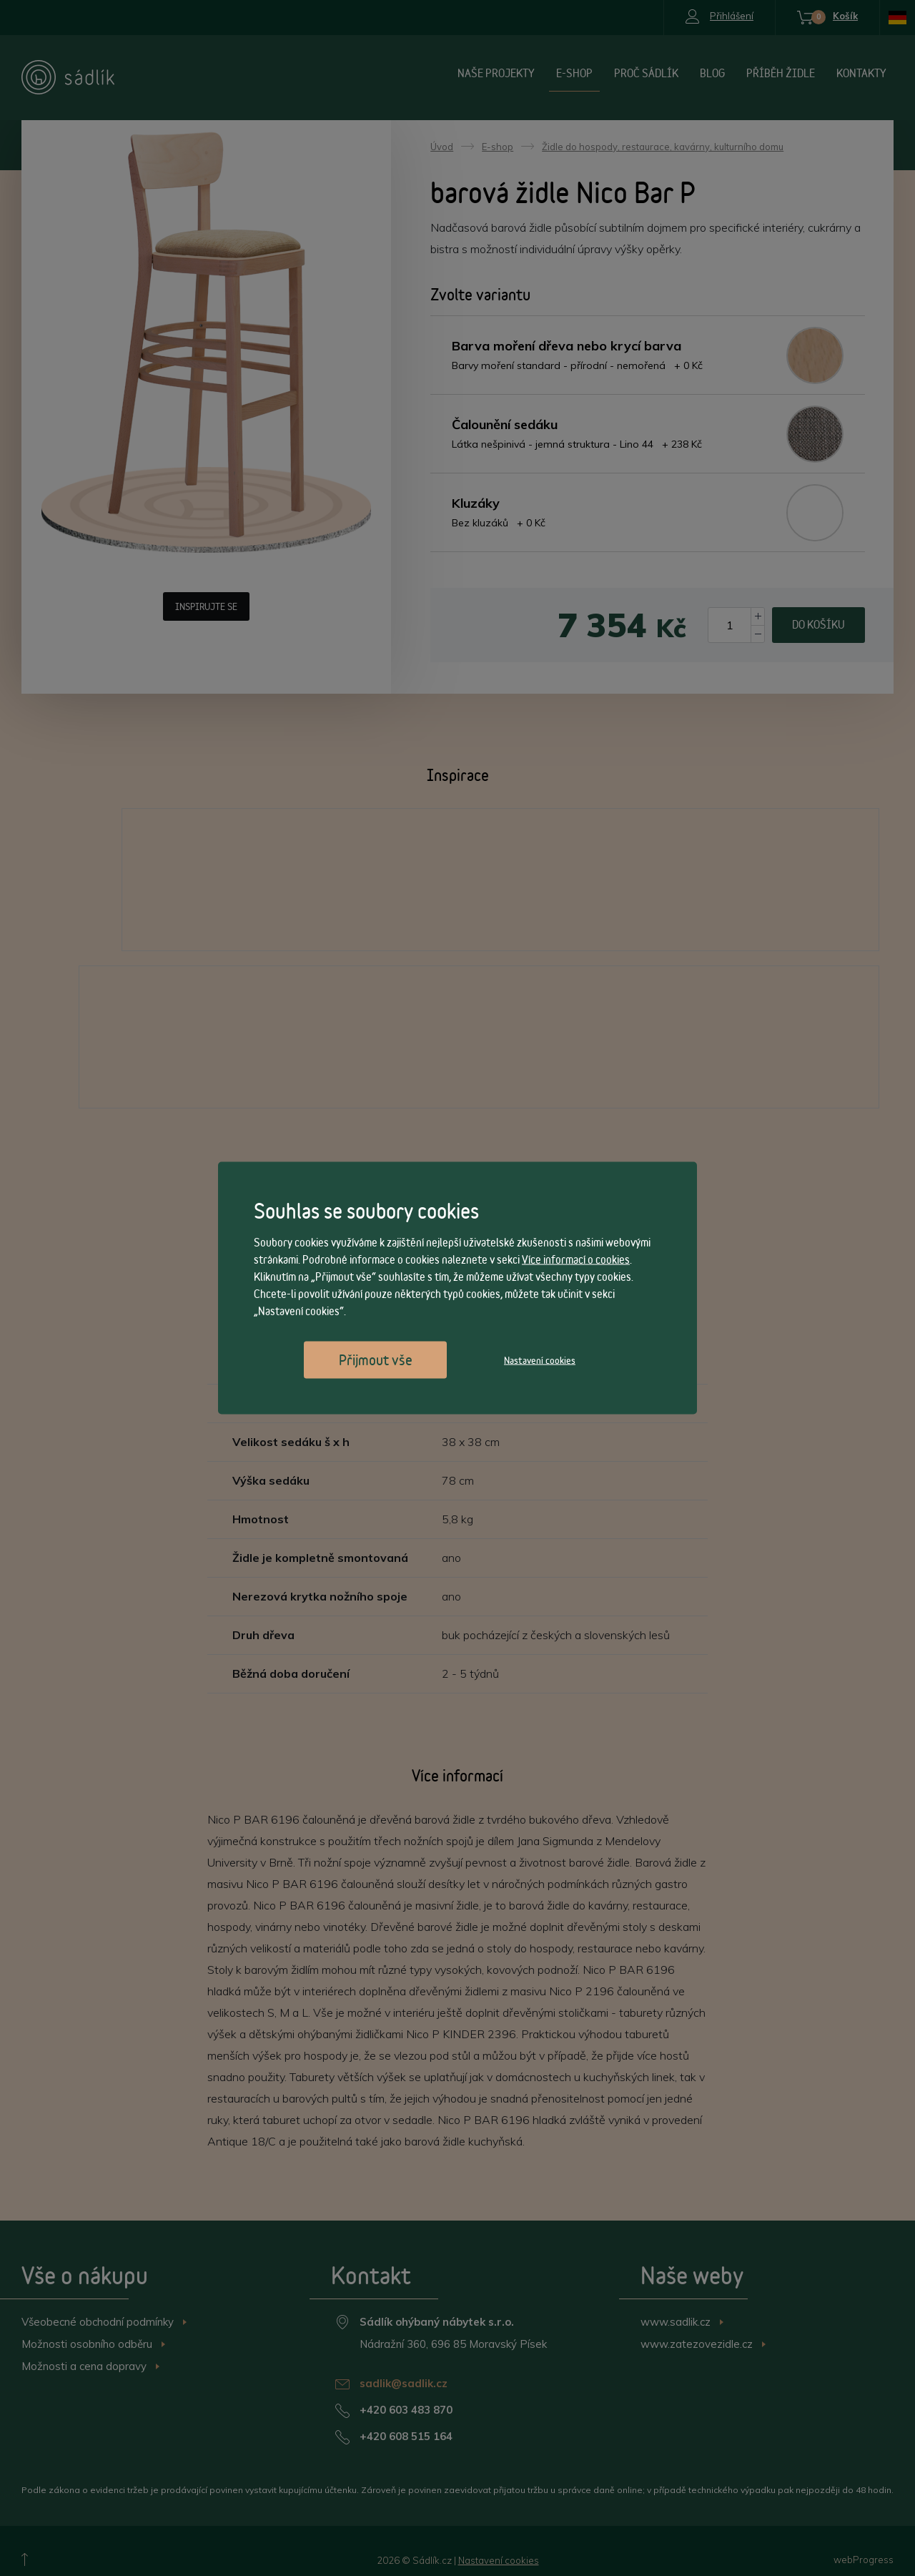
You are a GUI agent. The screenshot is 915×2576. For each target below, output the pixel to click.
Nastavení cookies (539, 1360)
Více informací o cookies (576, 1259)
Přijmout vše (375, 1360)
